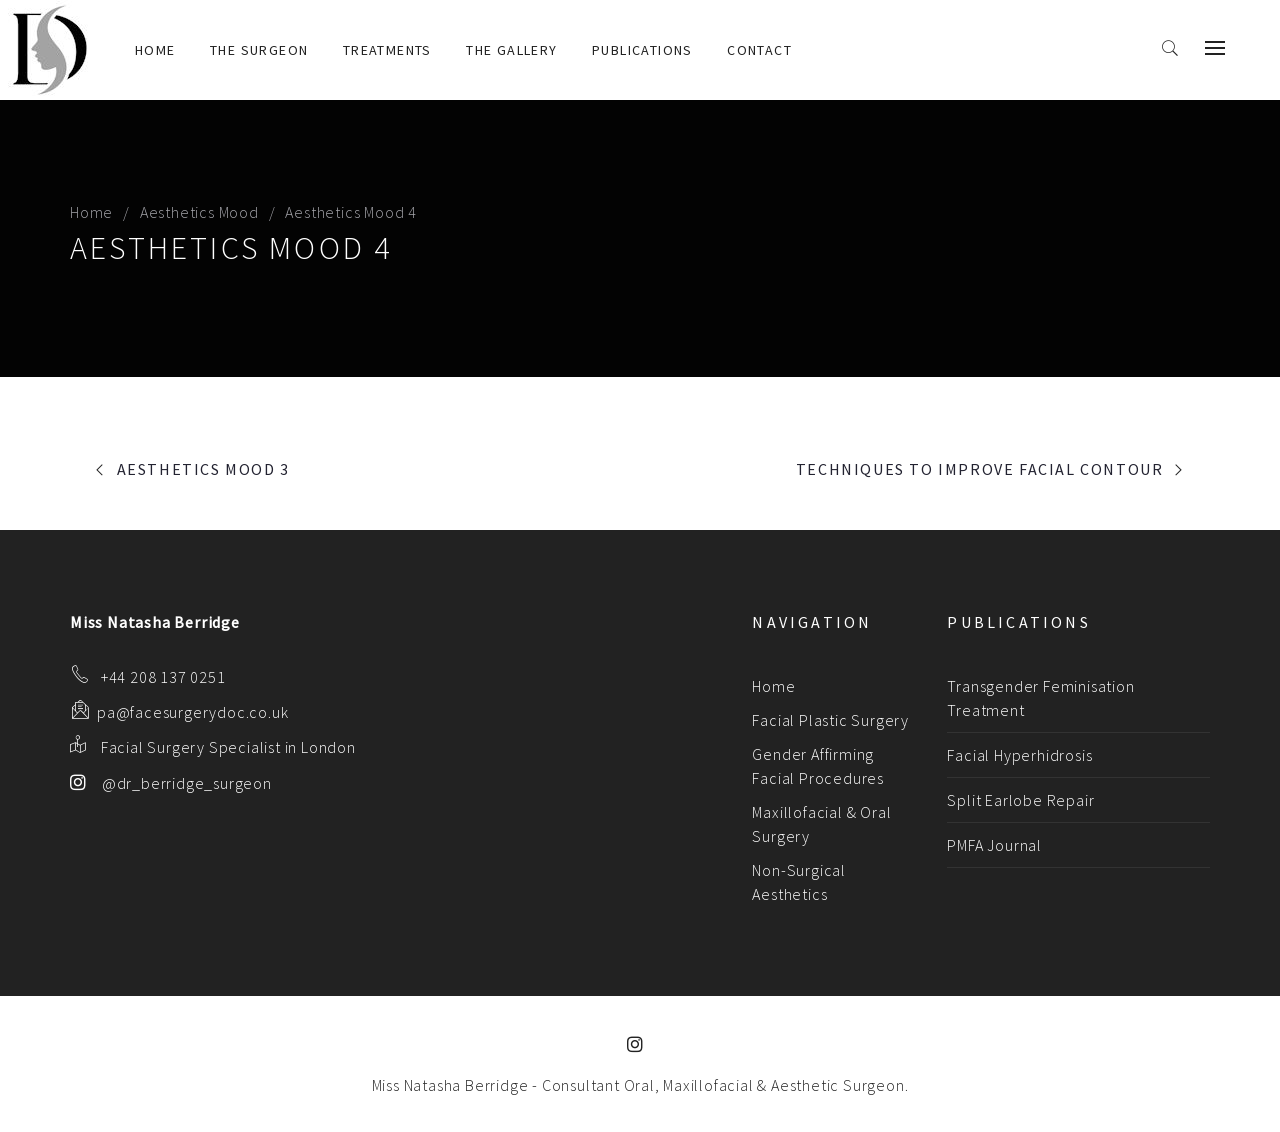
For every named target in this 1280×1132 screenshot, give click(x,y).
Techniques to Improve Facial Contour (980, 469)
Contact (759, 50)
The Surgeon (259, 50)
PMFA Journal (994, 845)
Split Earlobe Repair (1020, 800)
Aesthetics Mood (199, 212)
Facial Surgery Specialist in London (228, 747)
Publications (642, 50)
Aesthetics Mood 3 (203, 469)
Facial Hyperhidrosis (1019, 755)
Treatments (387, 50)
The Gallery (511, 50)
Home (155, 50)
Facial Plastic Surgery (830, 720)
